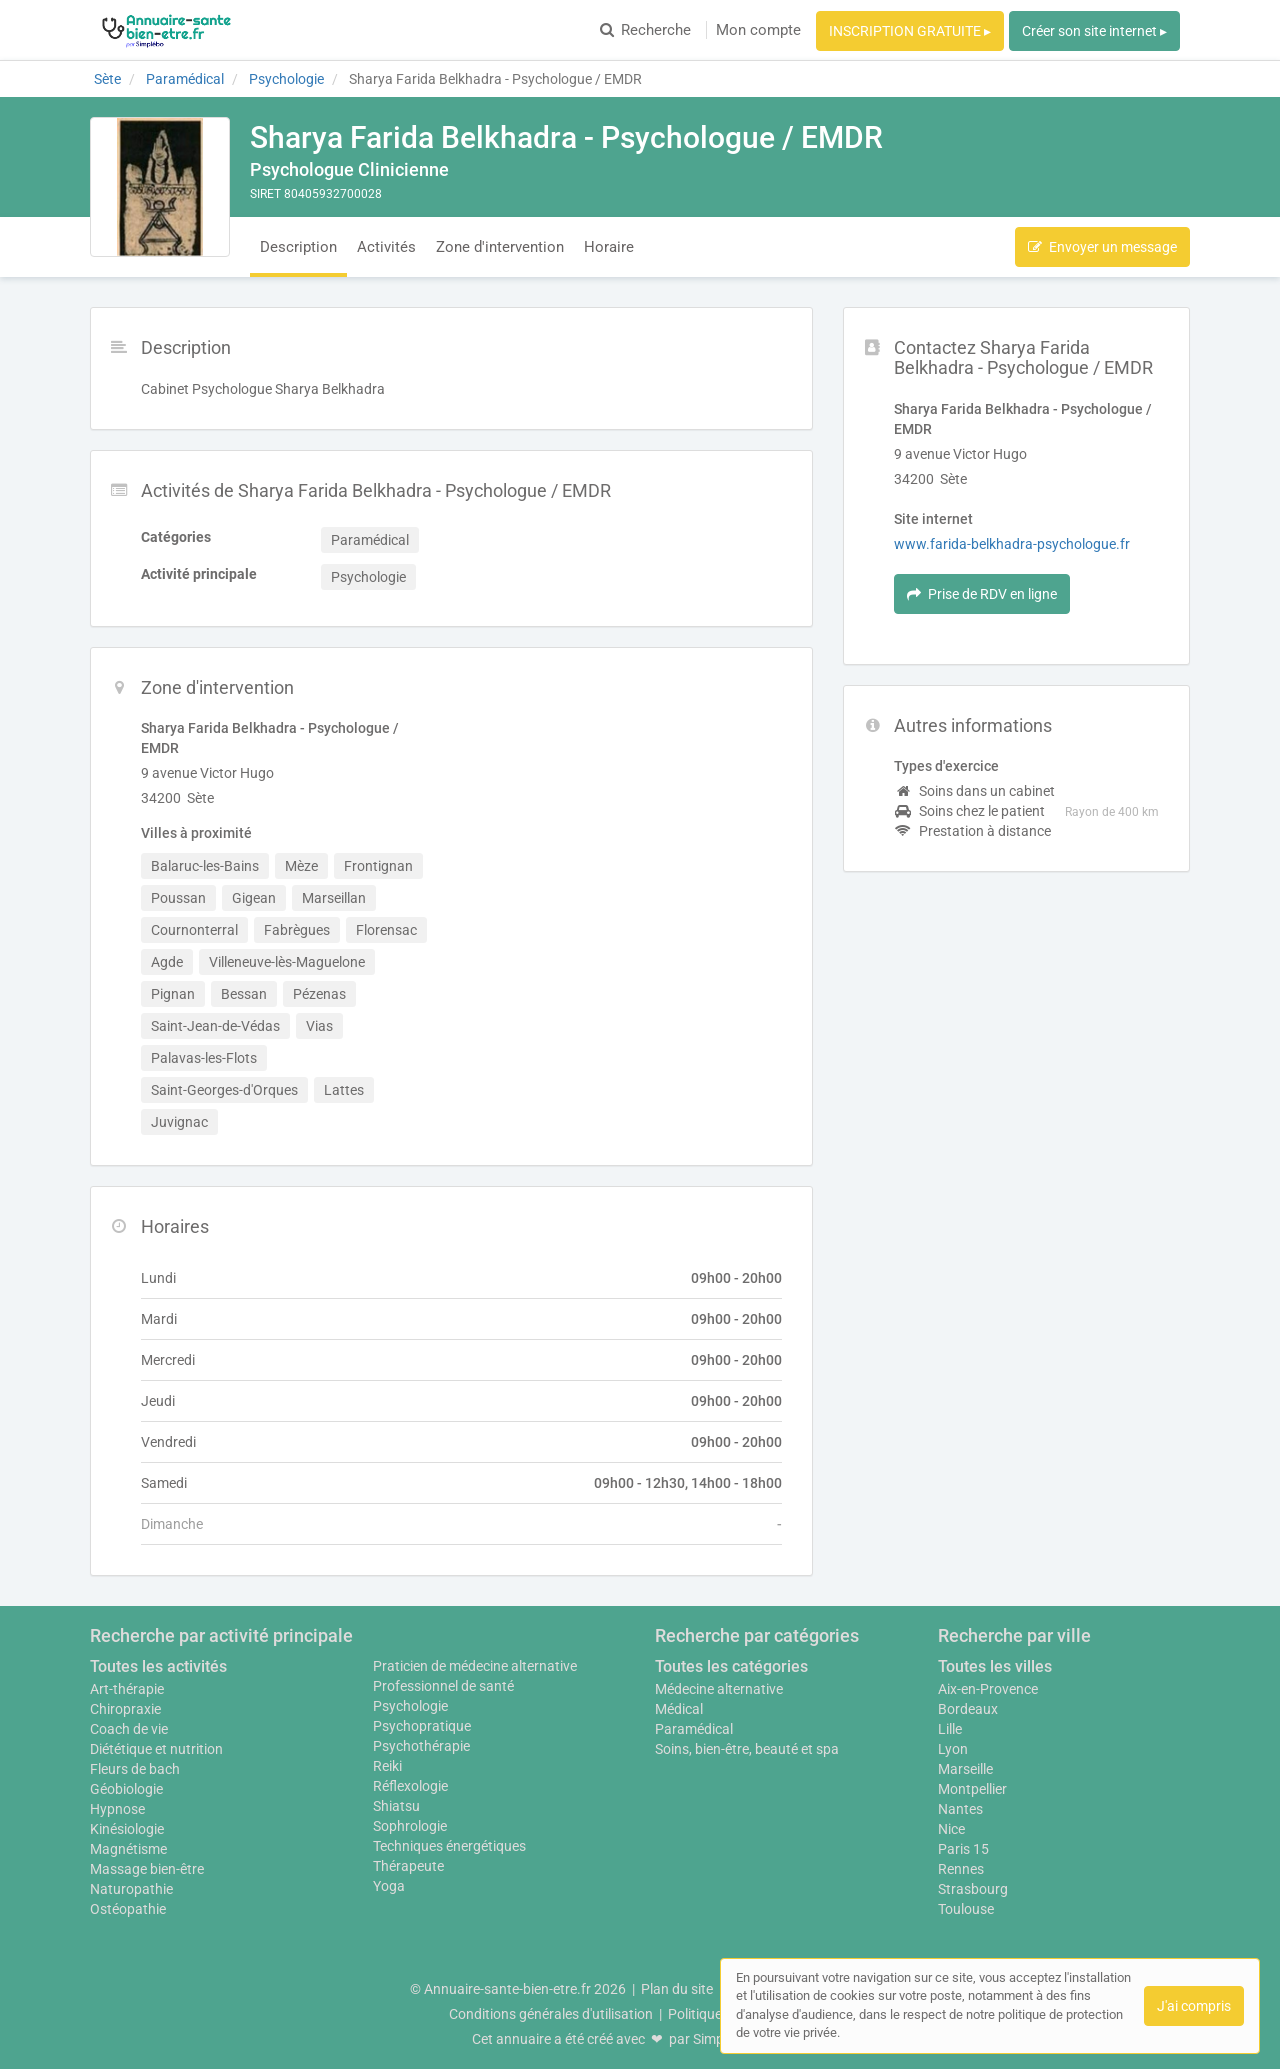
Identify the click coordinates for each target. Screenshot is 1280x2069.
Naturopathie (131, 1889)
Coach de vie (129, 1729)
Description (298, 247)
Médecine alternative (719, 1689)
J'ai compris (1194, 2006)
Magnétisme (128, 1849)
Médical (679, 1709)
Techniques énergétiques (449, 1846)
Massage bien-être (147, 1869)
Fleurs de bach (135, 1769)
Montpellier (972, 1789)
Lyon (953, 1749)
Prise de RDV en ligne (982, 594)
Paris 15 (963, 1849)
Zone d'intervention (500, 247)
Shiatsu (396, 1806)
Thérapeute (408, 1866)
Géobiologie (126, 1789)
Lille (950, 1729)
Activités (386, 247)
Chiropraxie (125, 1709)
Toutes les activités (158, 1666)
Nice (951, 1829)
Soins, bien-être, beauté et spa (747, 1749)
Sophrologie (410, 1826)
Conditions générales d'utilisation (551, 2014)
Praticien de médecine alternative (475, 1666)
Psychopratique (422, 1726)
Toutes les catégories (731, 1666)
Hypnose (117, 1809)
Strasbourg (973, 1889)
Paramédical (694, 1729)
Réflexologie (410, 1786)
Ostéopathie (128, 1909)
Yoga (389, 1886)
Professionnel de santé (443, 1686)
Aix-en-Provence (988, 1689)
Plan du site (677, 1989)
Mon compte (758, 30)
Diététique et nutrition (156, 1749)
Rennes (961, 1869)
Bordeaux (968, 1709)
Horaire (609, 247)
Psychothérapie (421, 1746)
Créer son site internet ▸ (1094, 31)
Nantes (960, 1809)
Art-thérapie (127, 1689)
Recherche (645, 30)
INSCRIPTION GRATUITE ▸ (910, 31)
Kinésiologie (127, 1829)
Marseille (965, 1769)
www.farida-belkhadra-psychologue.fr (1012, 544)
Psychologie (410, 1706)
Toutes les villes (995, 1666)
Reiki (387, 1766)
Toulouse (966, 1909)
